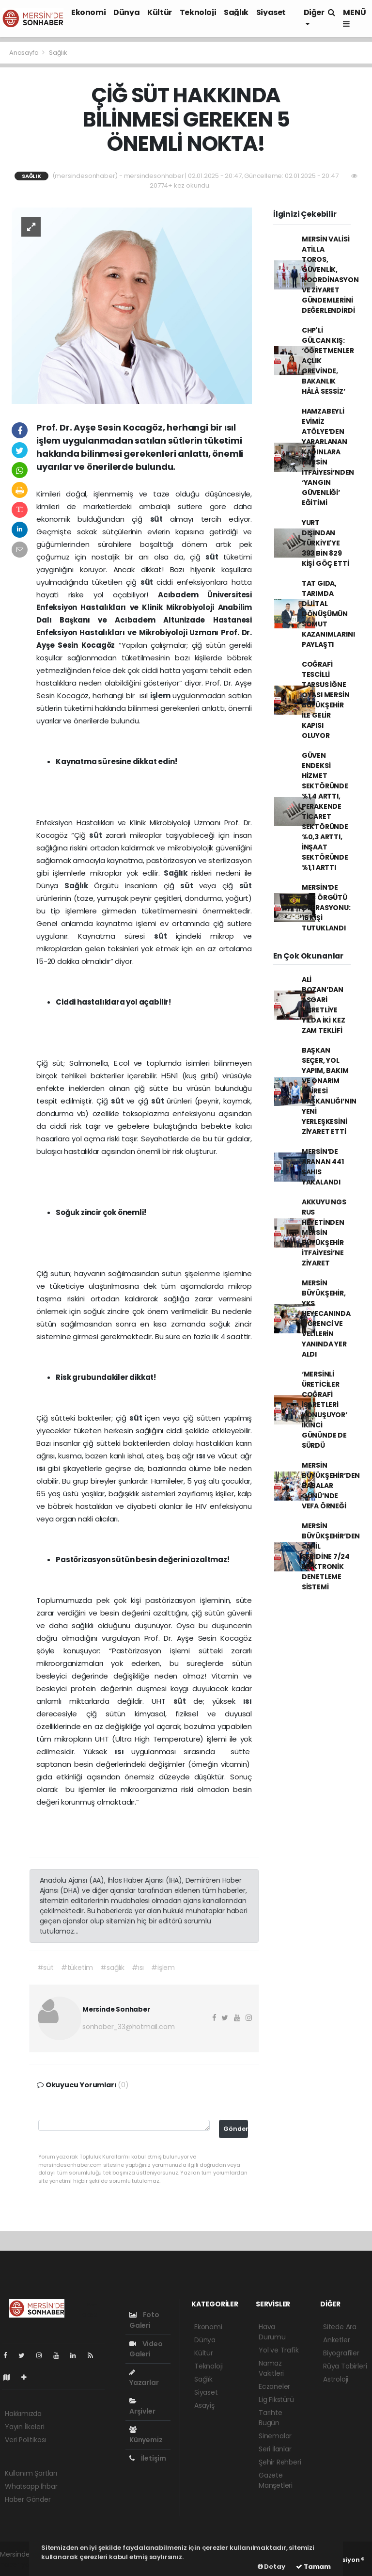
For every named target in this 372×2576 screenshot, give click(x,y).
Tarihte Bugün (270, 2418)
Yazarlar (143, 2378)
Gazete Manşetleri (276, 2480)
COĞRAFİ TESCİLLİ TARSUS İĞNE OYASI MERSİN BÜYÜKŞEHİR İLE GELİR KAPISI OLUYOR (326, 699)
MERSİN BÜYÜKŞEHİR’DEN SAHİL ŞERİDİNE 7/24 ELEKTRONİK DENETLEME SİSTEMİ (331, 1556)
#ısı (138, 1967)
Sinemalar (275, 2436)
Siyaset (271, 12)
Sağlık (236, 12)
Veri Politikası (25, 2440)
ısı (201, 1456)
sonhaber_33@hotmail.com (128, 2027)
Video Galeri (146, 2349)
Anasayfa (24, 52)
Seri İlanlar (275, 2449)
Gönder (235, 2129)
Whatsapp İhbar (31, 2486)
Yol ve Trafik (279, 2350)
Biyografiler (341, 2353)
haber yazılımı (22, 2564)
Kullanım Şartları (31, 2473)
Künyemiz (145, 2435)
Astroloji (335, 2379)
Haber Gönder (28, 2499)
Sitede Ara (339, 2327)
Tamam (313, 2566)
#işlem (163, 1967)
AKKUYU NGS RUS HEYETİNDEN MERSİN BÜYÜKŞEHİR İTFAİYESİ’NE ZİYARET (324, 1232)
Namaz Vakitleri (271, 2368)
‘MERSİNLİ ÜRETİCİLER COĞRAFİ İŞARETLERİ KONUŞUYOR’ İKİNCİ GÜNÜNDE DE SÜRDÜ (324, 1409)
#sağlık (112, 1967)
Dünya (126, 12)
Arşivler (142, 2407)
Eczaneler (274, 2386)
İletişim (147, 2458)
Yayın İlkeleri (24, 2427)
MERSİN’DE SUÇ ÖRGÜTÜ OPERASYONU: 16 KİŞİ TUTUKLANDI (326, 907)
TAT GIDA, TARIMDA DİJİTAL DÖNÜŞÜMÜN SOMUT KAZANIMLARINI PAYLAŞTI (328, 613)
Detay (271, 2566)
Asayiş (204, 2405)
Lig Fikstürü (276, 2399)
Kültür (159, 12)
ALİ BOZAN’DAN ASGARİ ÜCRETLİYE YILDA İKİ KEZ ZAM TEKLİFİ (323, 1005)
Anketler (336, 2340)
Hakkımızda (23, 2413)
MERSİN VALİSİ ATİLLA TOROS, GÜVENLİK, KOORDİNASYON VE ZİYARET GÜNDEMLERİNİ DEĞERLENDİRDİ (330, 274)
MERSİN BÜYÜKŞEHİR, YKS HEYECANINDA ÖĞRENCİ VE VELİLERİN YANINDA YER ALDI (326, 1318)
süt (160, 519)
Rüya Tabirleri (345, 2366)
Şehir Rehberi (280, 2462)
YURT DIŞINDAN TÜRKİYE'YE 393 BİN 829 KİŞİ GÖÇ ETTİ (325, 543)
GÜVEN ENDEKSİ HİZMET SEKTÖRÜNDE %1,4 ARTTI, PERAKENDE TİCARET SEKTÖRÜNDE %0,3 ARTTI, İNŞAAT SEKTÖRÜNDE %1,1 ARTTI (325, 811)
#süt (45, 1967)
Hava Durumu (272, 2332)
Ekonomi (88, 12)
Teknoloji (198, 12)
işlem (161, 695)
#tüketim (77, 1967)
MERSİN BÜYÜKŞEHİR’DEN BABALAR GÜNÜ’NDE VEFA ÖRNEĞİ (331, 1485)
